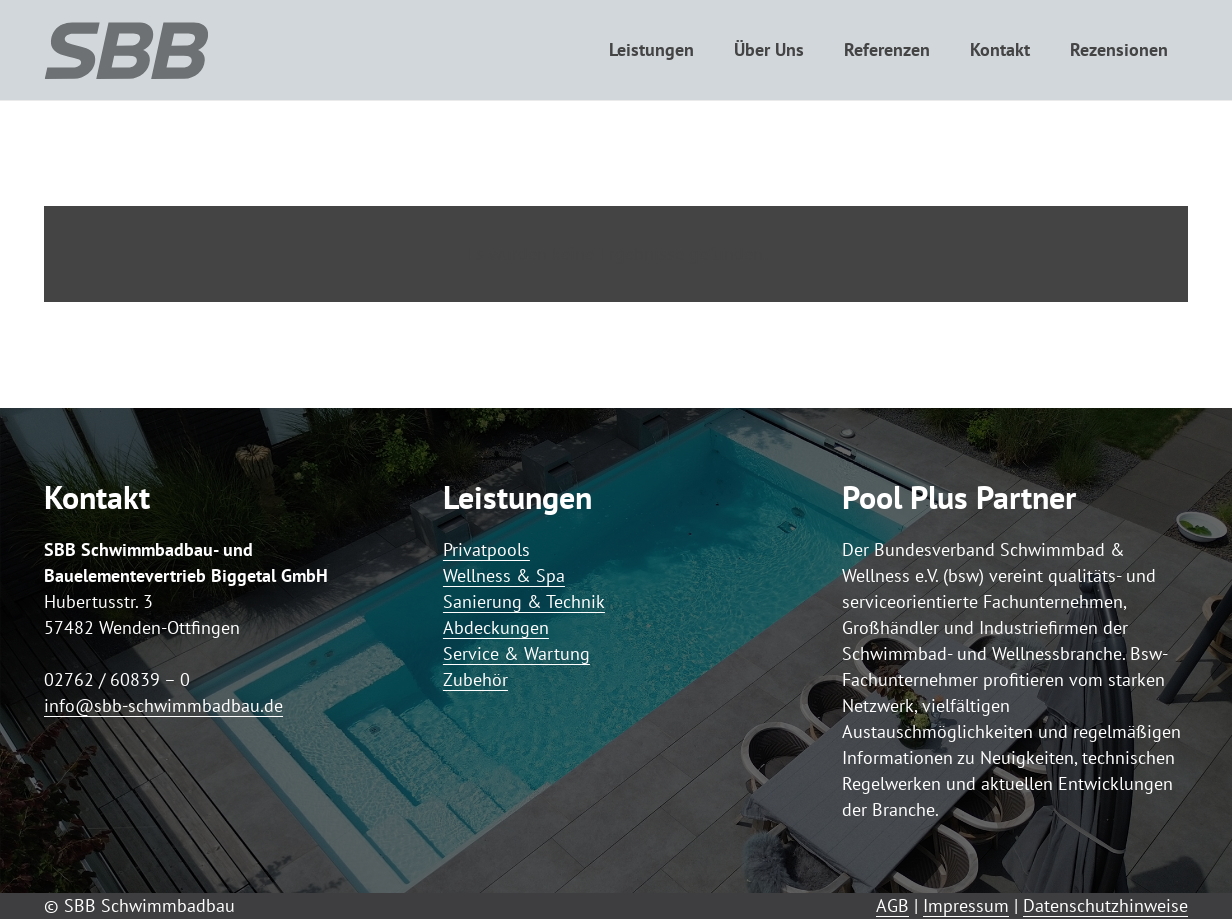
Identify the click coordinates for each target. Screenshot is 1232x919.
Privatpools (486, 549)
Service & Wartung (516, 653)
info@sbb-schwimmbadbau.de (163, 705)
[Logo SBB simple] (126, 50)
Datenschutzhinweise (1105, 905)
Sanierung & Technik (524, 601)
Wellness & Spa (504, 575)
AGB (892, 905)
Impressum (966, 905)
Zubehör (475, 679)
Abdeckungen (496, 627)
